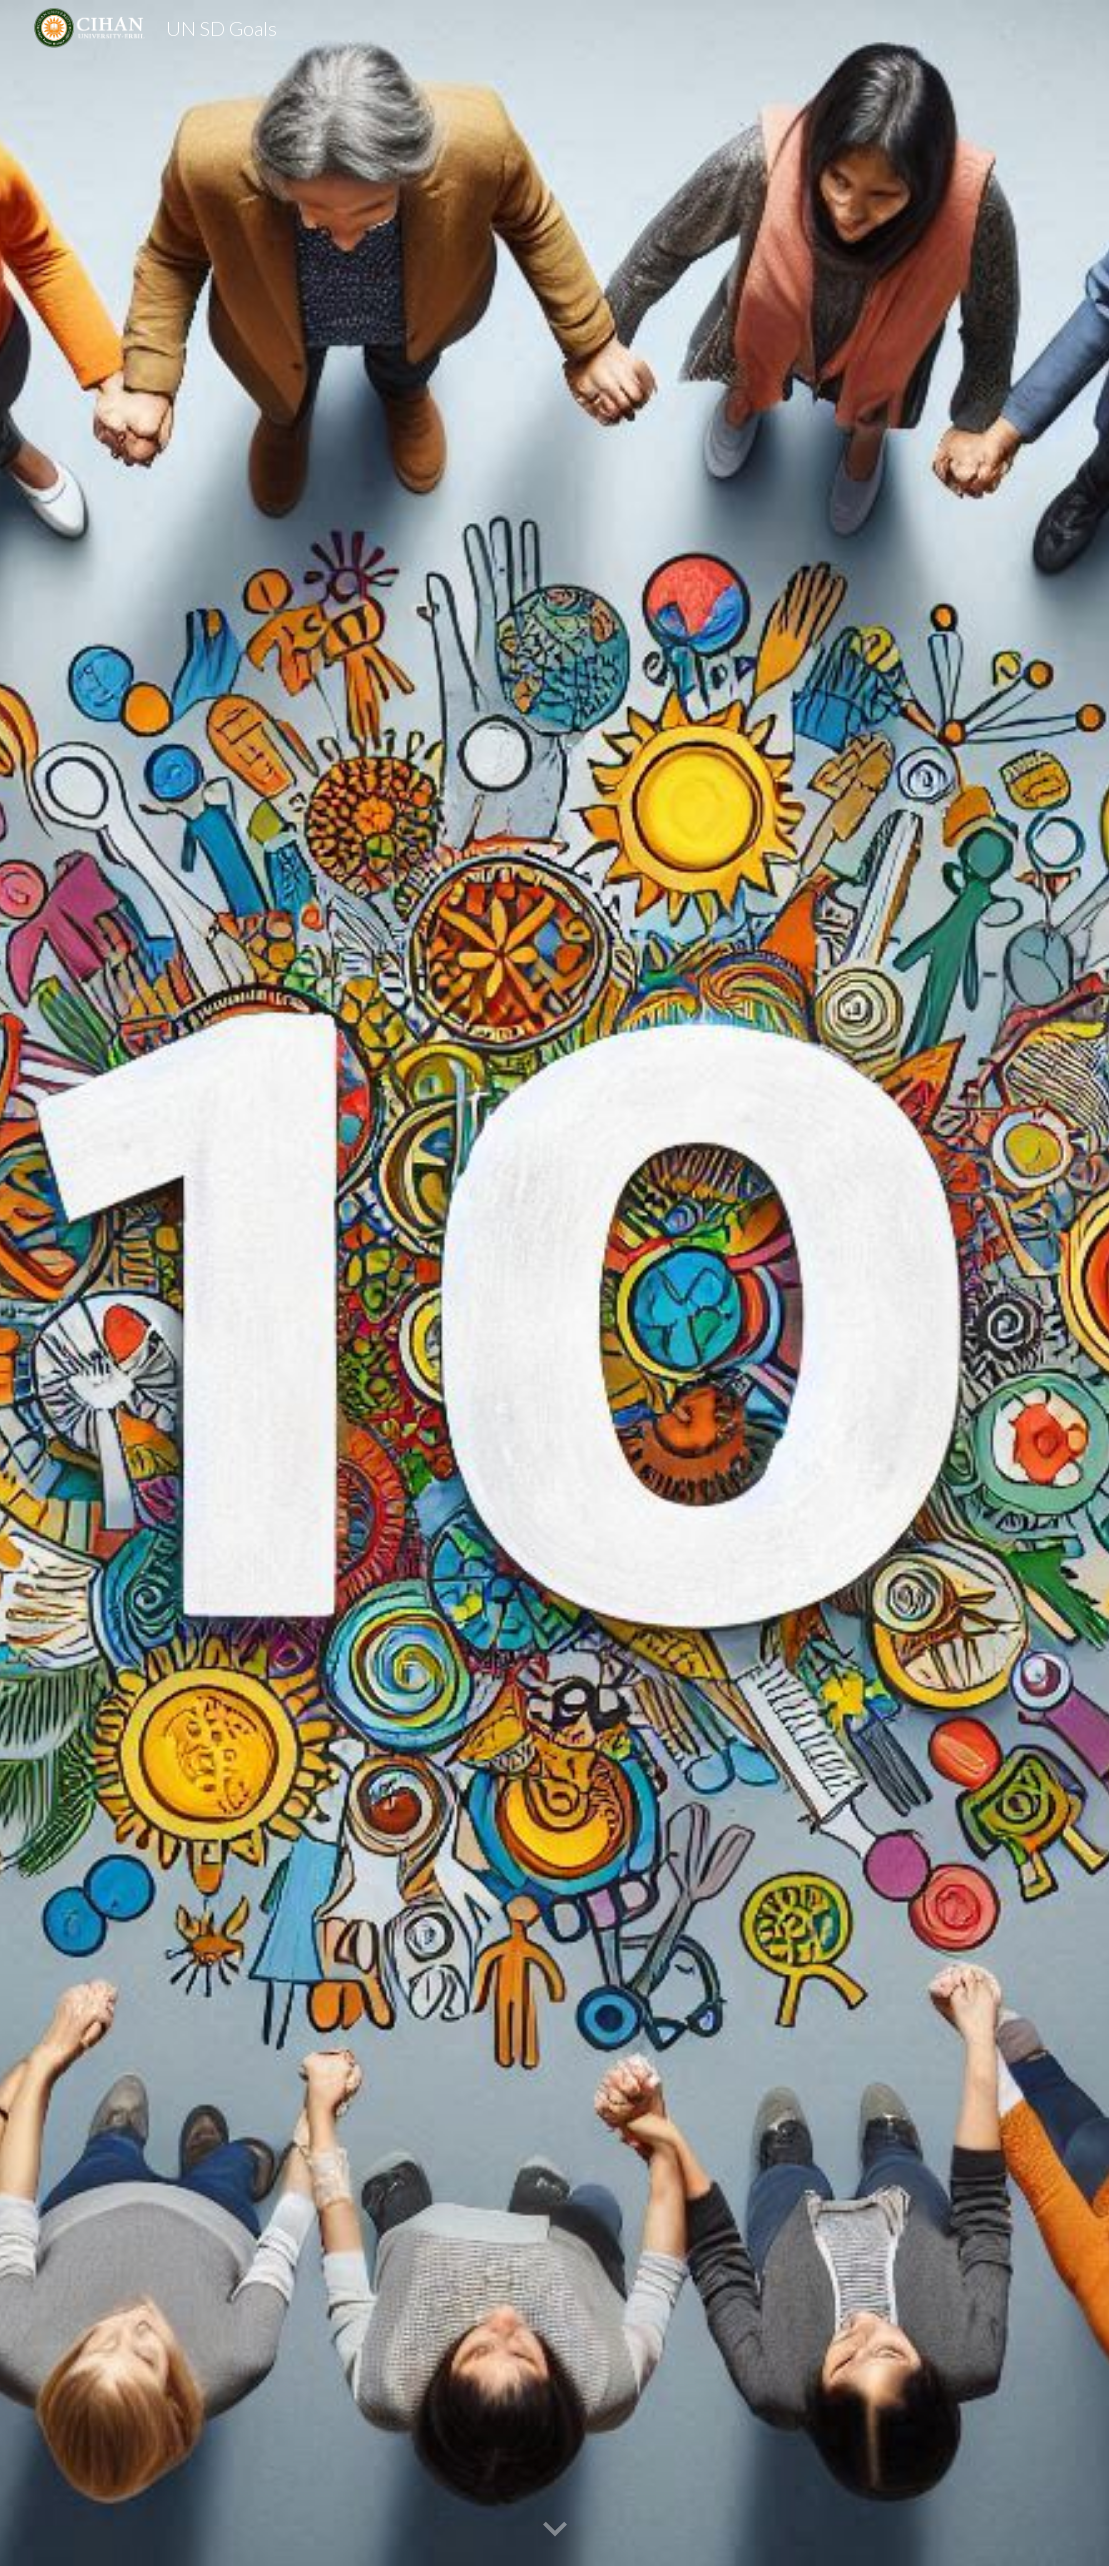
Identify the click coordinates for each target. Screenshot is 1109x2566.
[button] (555, 2530)
